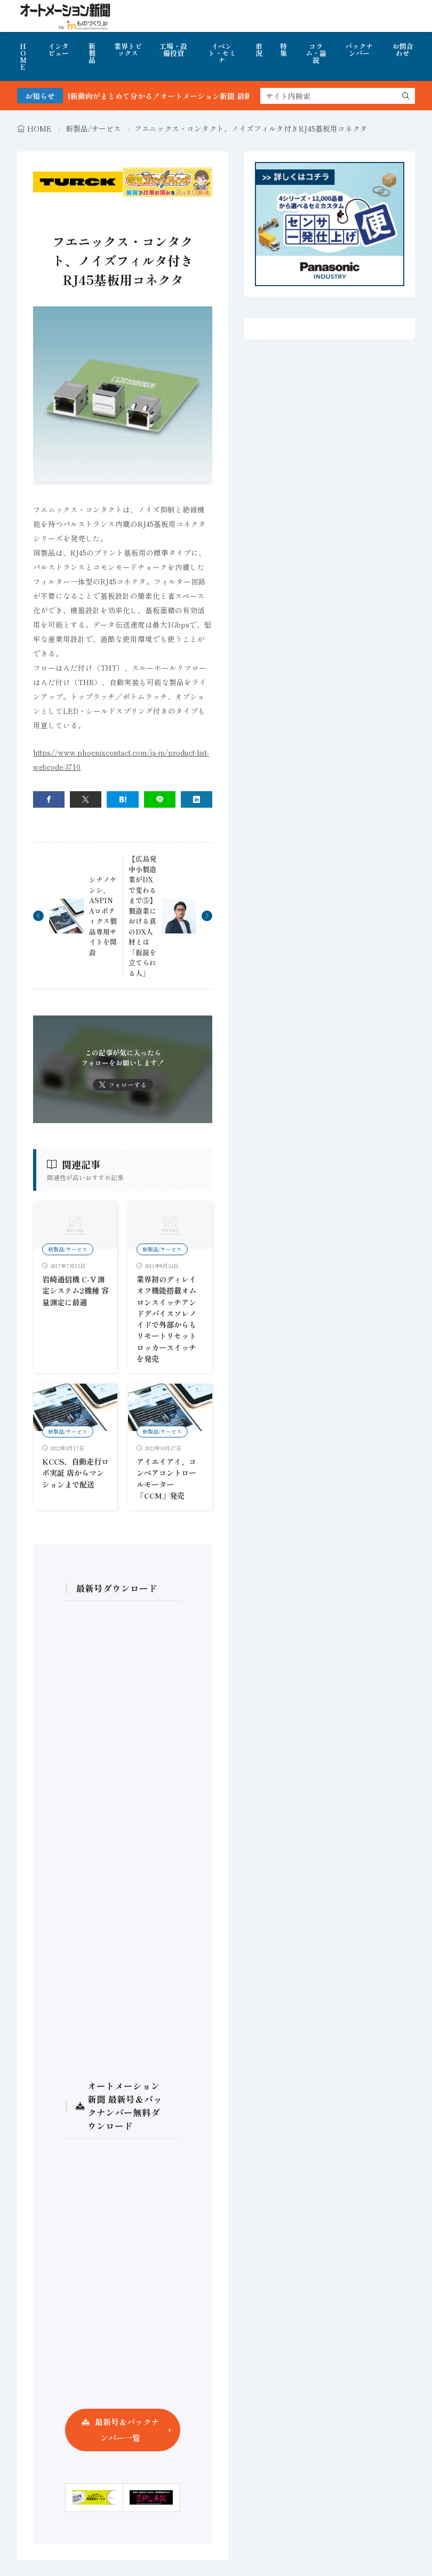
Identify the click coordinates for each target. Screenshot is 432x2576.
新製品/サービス (93, 128)
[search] (406, 96)
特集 (283, 49)
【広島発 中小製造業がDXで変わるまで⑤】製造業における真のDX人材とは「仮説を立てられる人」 (142, 916)
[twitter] (85, 799)
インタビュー (58, 49)
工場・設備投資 (173, 49)
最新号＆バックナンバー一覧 (127, 2429)
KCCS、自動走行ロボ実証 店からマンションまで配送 (75, 1473)
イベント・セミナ (222, 53)
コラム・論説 (316, 53)
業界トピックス (128, 49)
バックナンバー (359, 49)
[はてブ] (122, 799)
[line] (159, 799)
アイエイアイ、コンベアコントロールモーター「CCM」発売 (166, 1478)
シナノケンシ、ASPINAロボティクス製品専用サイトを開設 (103, 915)
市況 (258, 49)
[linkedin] (196, 799)
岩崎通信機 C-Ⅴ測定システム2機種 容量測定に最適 (75, 1290)
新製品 (92, 53)
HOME (23, 56)
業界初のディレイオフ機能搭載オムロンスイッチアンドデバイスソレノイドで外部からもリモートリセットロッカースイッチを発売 (166, 1319)
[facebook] (49, 799)
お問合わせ (403, 49)
